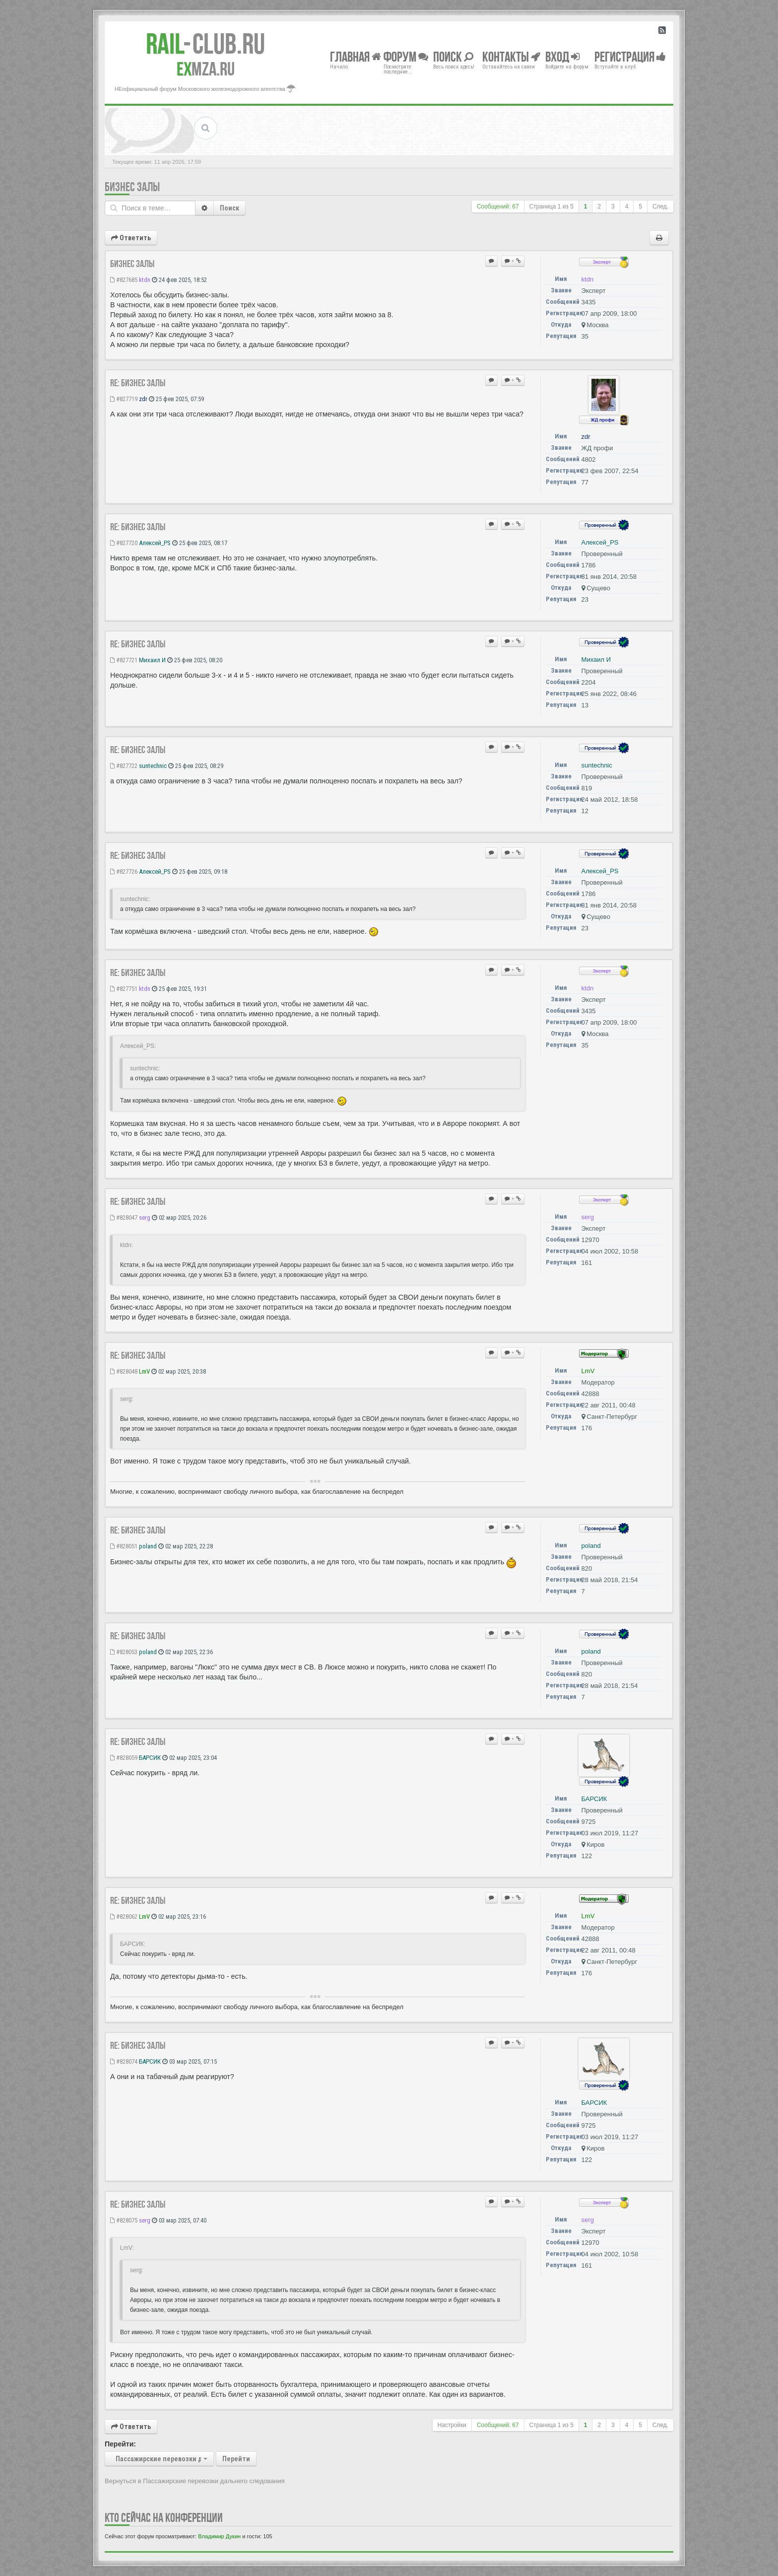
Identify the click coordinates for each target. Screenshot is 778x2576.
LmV (144, 1371)
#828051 (123, 1546)
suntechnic (153, 765)
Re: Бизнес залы (137, 382)
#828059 (123, 1757)
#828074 (123, 2061)
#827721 (123, 660)
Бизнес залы (132, 187)
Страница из (551, 206)
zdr (143, 399)
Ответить (131, 238)
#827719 (123, 399)
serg (144, 1217)
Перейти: (120, 2444)
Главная (355, 56)
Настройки (452, 2425)
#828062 (123, 1916)
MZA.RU (206, 69)
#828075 (123, 2220)
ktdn (144, 279)
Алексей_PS (155, 543)
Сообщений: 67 (498, 206)
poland (148, 1546)
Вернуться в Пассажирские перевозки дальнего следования (195, 2481)
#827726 (123, 871)
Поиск (229, 208)
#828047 (123, 1217)
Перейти (236, 2459)
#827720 (123, 543)
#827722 (123, 765)
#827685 (123, 279)
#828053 (123, 1652)
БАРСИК (150, 1757)
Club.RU (205, 44)
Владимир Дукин (219, 2536)
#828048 (123, 1371)
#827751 (123, 988)
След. (660, 206)
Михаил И (152, 660)
